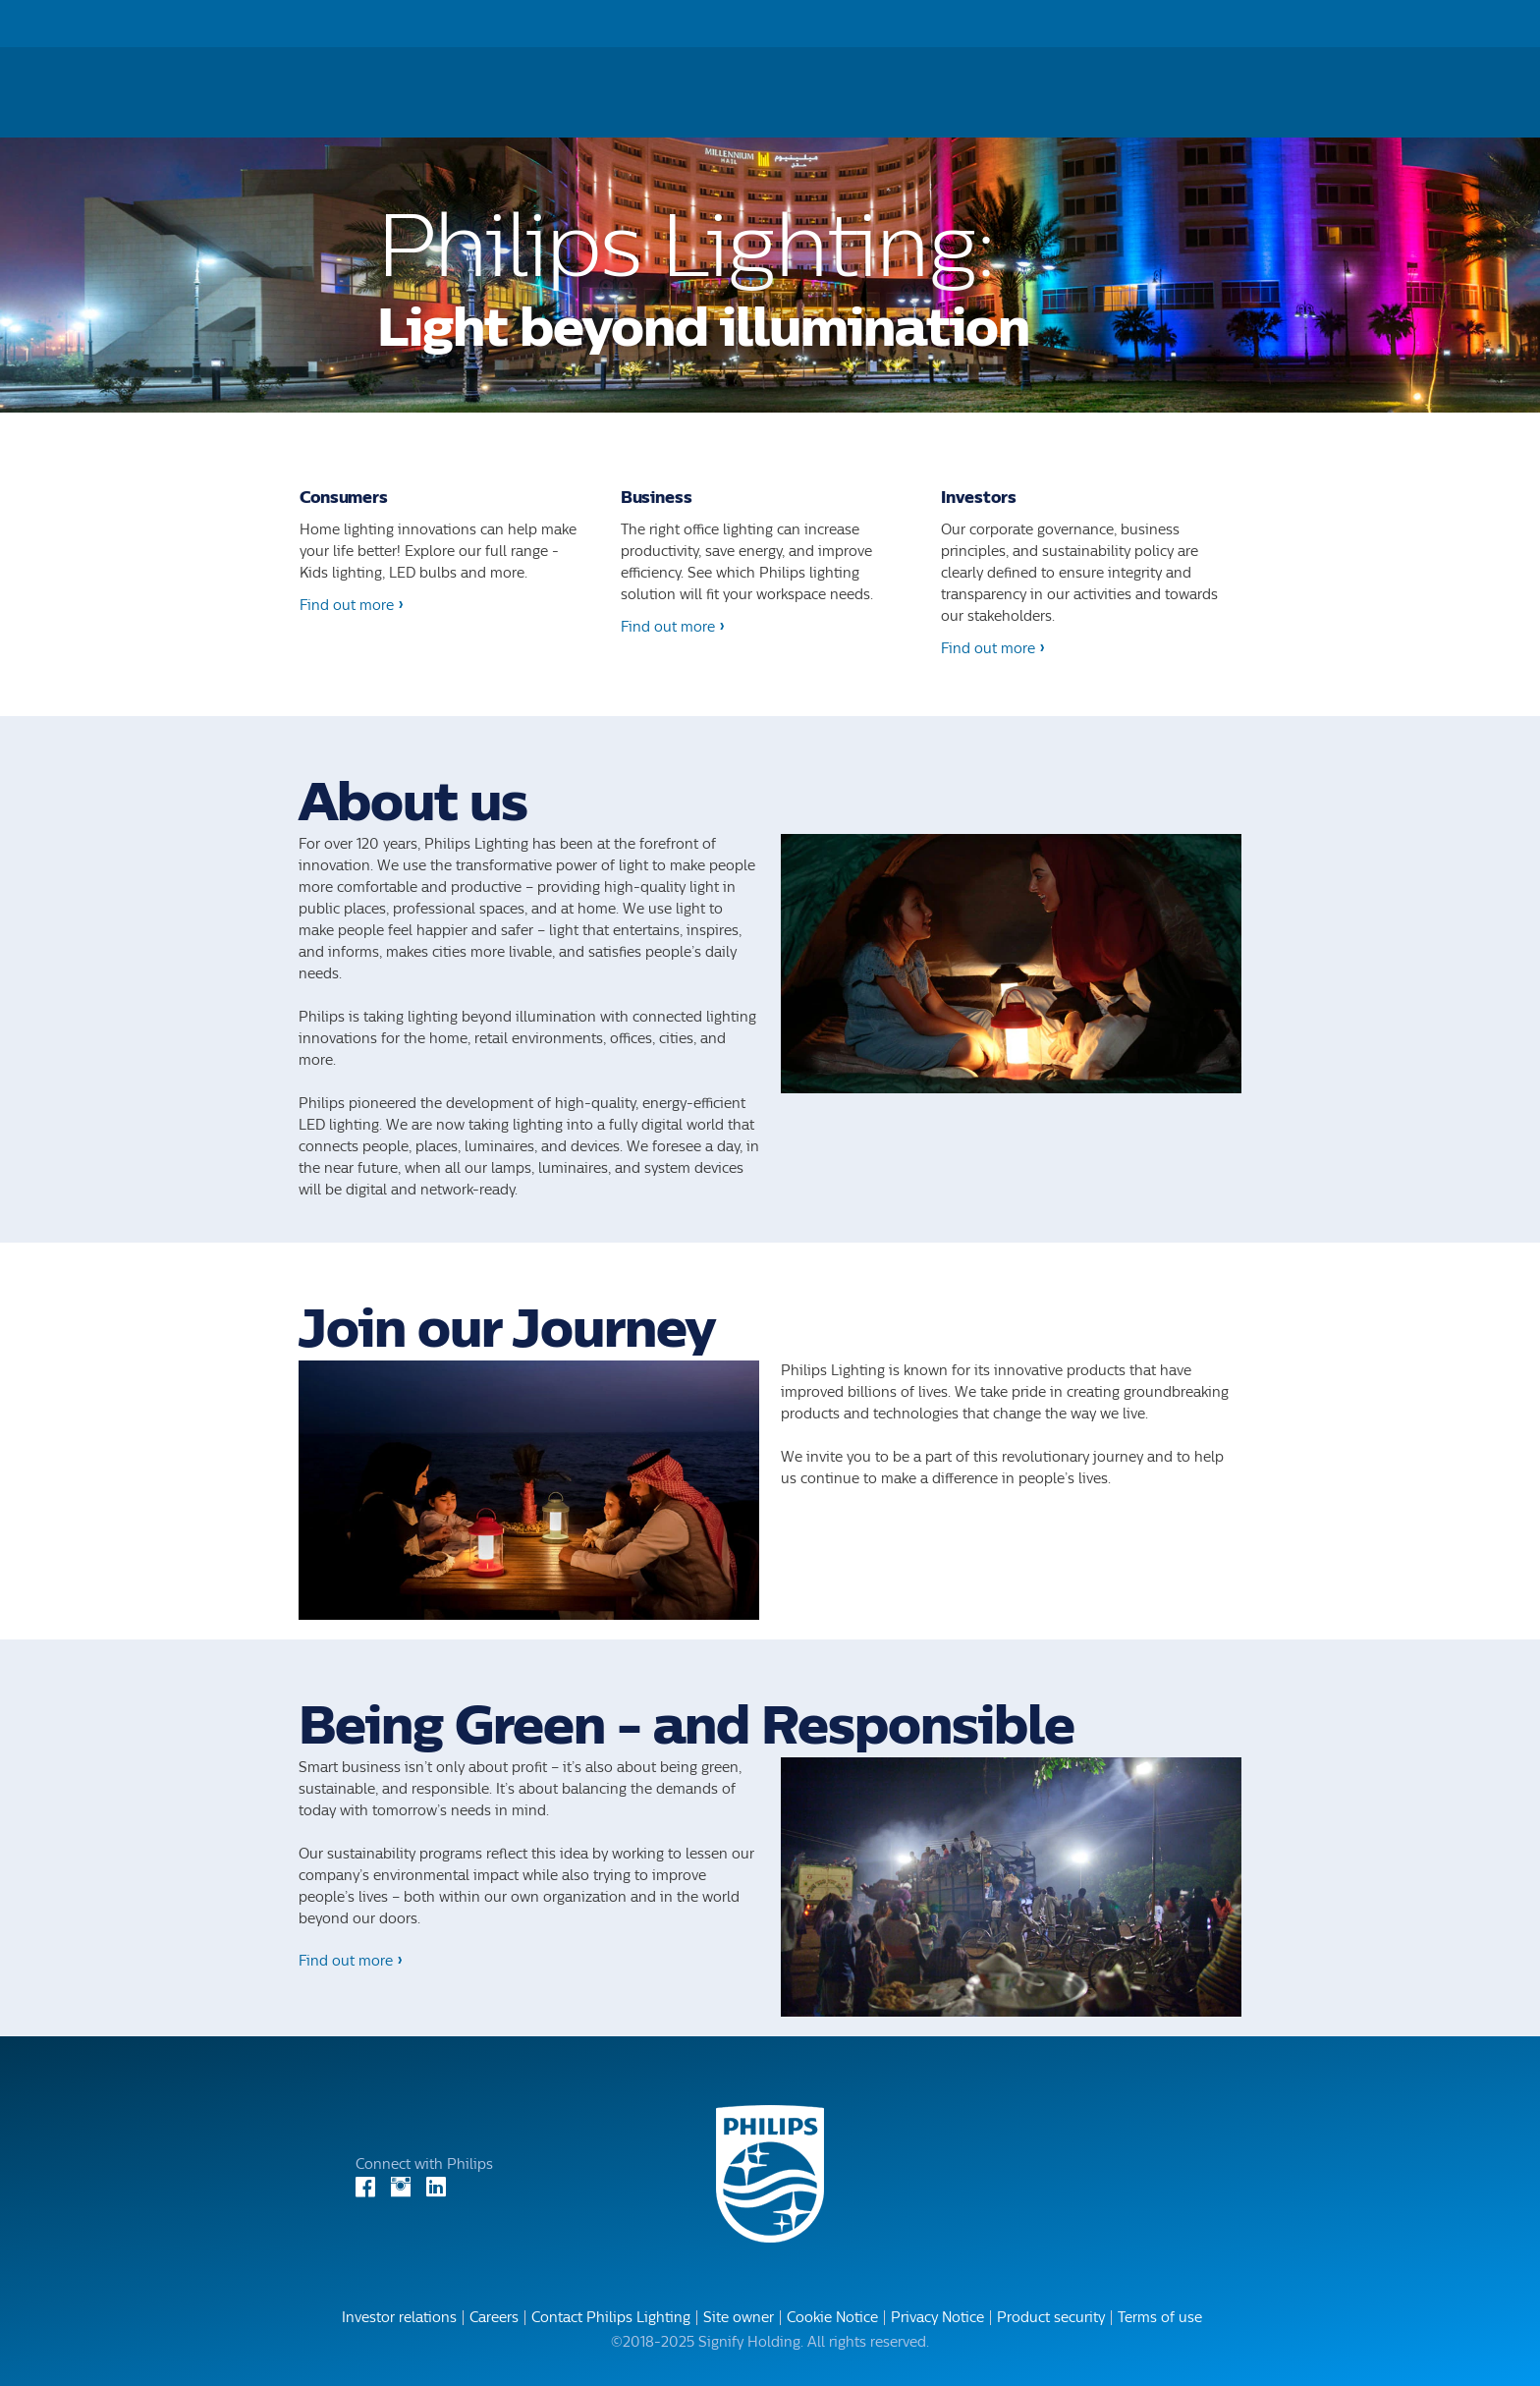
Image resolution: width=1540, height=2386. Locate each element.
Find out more (347, 605)
